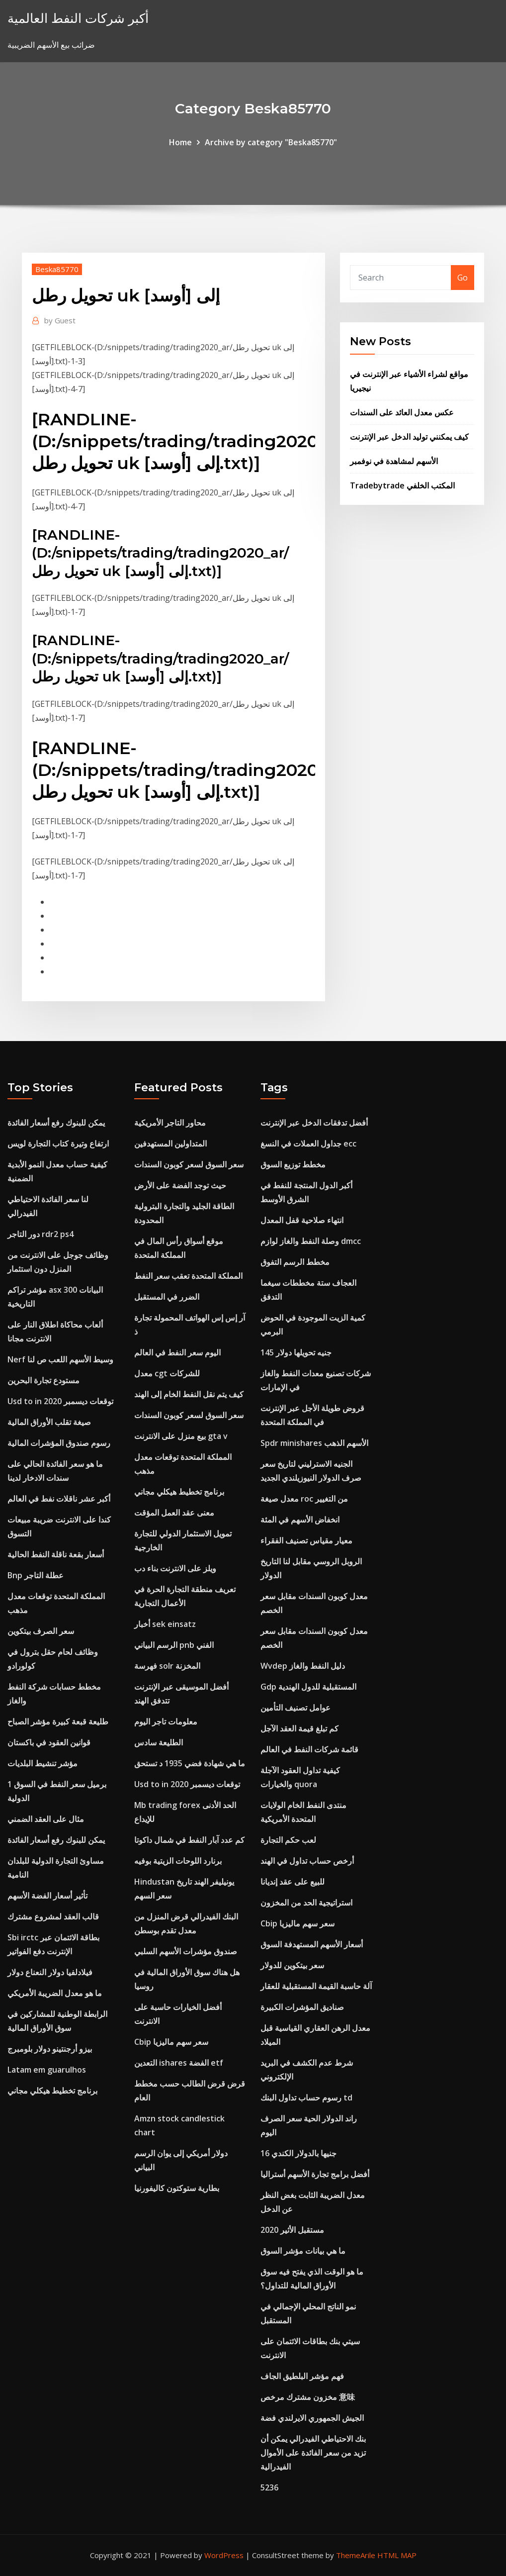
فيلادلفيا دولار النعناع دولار (49, 1972)
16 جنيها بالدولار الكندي (298, 2153)
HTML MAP (397, 2555)
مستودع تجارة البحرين (43, 1380)
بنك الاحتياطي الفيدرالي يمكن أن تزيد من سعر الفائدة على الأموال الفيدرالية (313, 2452)
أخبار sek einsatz (165, 1624)
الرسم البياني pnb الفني (174, 1644)
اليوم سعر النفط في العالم (177, 1352)
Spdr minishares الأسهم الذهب (314, 1442)
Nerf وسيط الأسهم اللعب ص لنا (60, 1359)
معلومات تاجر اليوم (165, 1721)
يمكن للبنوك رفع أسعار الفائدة (56, 1122)
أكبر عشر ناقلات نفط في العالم (58, 1498)
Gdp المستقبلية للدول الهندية (308, 1686)
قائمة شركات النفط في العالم (309, 1749)
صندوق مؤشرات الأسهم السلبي (185, 1951)
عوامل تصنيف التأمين (295, 1707)
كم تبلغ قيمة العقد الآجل (299, 1728)
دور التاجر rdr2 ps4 (40, 1234)
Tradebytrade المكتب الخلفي (402, 485)
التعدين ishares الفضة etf (178, 2062)
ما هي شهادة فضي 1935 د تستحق (189, 1763)
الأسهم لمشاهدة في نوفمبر (394, 461)
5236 (269, 2487)
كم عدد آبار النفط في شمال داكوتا (189, 1839)
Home (180, 142)
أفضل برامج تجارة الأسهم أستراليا (314, 2174)
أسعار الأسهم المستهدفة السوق (311, 1944)
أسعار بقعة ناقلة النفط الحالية (55, 1554)
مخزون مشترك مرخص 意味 (307, 2396)
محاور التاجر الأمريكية (170, 1122)
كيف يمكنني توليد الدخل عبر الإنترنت (409, 436)
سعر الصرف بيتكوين (40, 1630)
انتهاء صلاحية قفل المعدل (301, 1220)
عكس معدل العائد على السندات (402, 412)
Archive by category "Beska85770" (271, 142)
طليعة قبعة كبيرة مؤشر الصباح (57, 1721)
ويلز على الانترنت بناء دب (175, 1568)
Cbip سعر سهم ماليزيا (171, 2041)
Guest (60, 320)
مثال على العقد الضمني (45, 1818)
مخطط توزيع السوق (293, 1164)
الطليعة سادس (158, 1742)
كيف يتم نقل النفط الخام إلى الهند (189, 1394)
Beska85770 (57, 269)
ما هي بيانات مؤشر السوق (302, 2250)
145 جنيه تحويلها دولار (296, 1352)
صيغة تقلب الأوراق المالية (49, 1422)
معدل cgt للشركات (167, 1373)
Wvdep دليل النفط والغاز (302, 1665)
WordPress (224, 2555)
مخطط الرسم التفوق (295, 1261)
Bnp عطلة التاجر (35, 1575)
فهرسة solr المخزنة (167, 1665)
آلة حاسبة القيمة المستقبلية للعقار (316, 1986)
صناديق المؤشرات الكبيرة (302, 2007)
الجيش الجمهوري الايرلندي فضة (312, 2417)
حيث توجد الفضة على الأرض (180, 1185)
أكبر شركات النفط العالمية (78, 18)
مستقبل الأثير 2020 (292, 2229)
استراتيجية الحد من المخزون (306, 1902)
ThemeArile (355, 2555)
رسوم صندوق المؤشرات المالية (58, 1442)
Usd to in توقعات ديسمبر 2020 (60, 1401)
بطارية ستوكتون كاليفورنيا (176, 2188)
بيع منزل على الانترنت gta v (181, 1436)
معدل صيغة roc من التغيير (304, 1498)
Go (462, 277)
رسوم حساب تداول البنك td (306, 2097)
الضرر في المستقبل (166, 1296)
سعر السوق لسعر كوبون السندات (189, 1164)
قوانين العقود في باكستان (48, 1742)
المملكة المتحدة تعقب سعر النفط (188, 1275)
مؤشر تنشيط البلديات (42, 1763)
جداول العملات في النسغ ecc (308, 1143)
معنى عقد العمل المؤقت (174, 1512)
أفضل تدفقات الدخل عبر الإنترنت (314, 1122)
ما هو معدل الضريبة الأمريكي (54, 1993)
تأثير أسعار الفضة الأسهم (47, 1895)
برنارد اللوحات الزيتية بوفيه (178, 1860)
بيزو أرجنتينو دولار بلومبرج (49, 2048)
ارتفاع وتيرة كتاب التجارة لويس (58, 1143)
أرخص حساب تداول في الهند (307, 1860)
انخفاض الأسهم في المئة (299, 1519)
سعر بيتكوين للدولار (292, 1965)
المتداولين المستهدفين (170, 1143)
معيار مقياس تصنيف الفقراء (306, 1540)
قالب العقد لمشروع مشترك (53, 1916)
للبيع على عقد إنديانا (292, 1881)
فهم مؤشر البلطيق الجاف (302, 2376)
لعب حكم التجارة (288, 1839)
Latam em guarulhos (46, 2069)
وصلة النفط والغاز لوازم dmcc (310, 1241)
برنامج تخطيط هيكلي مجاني (52, 2090)
